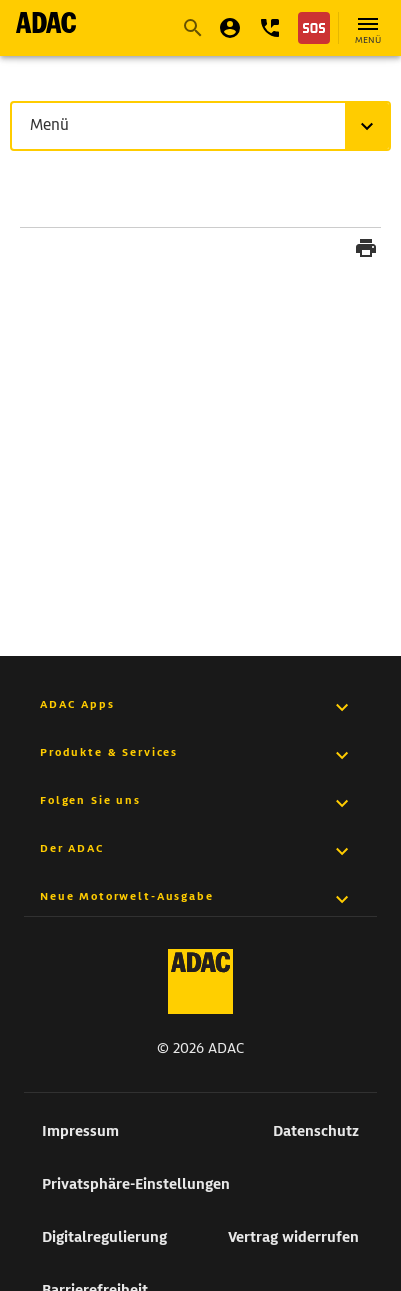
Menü (53, 125)
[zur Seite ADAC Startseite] (46, 22)
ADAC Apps (77, 704)
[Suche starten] (192, 28)
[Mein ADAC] (230, 28)
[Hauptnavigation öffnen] (368, 28)
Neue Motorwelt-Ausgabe (127, 896)
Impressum (80, 1131)
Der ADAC (72, 848)
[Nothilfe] (314, 28)
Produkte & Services (109, 752)
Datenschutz (316, 1131)
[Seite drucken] (366, 251)
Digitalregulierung (104, 1237)
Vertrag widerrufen (293, 1237)
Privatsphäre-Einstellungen (136, 1184)
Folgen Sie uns (90, 800)
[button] (270, 28)
